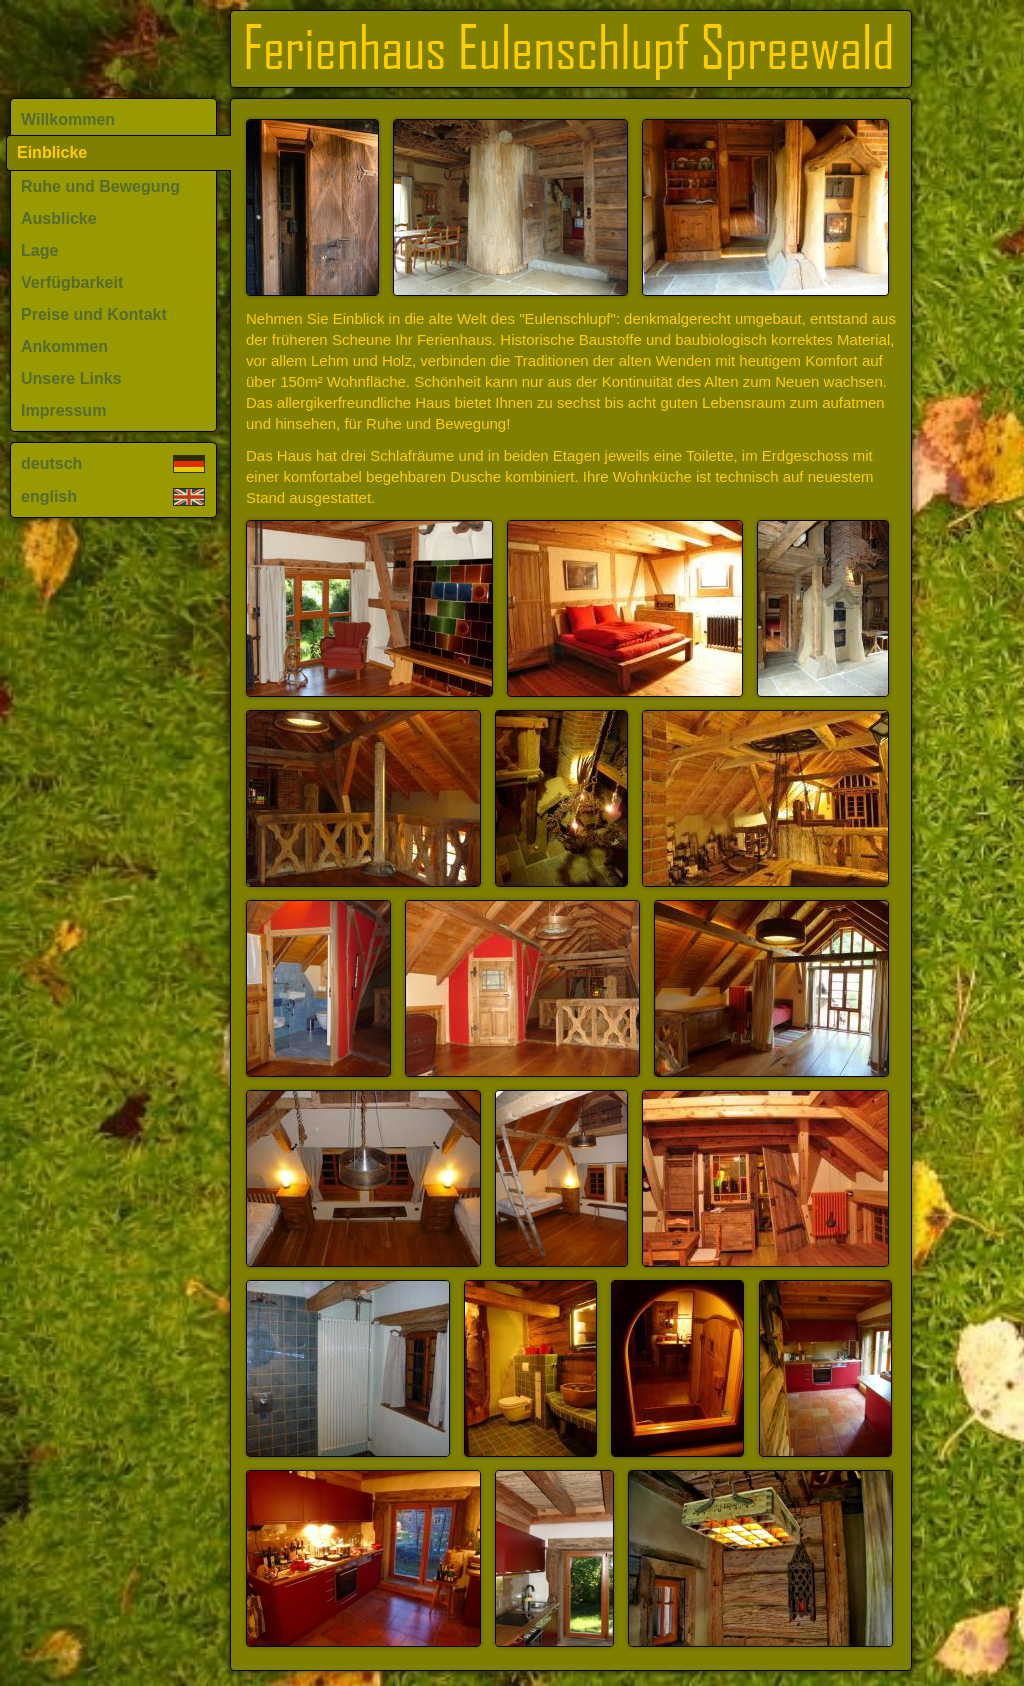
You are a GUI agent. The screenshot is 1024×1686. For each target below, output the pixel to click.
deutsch (113, 464)
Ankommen (64, 346)
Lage (39, 250)
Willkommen (68, 119)
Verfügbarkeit (72, 282)
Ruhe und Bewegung (100, 186)
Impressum (63, 410)
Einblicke (52, 152)
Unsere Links (71, 378)
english (113, 496)
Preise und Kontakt (94, 314)
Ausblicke (59, 218)
